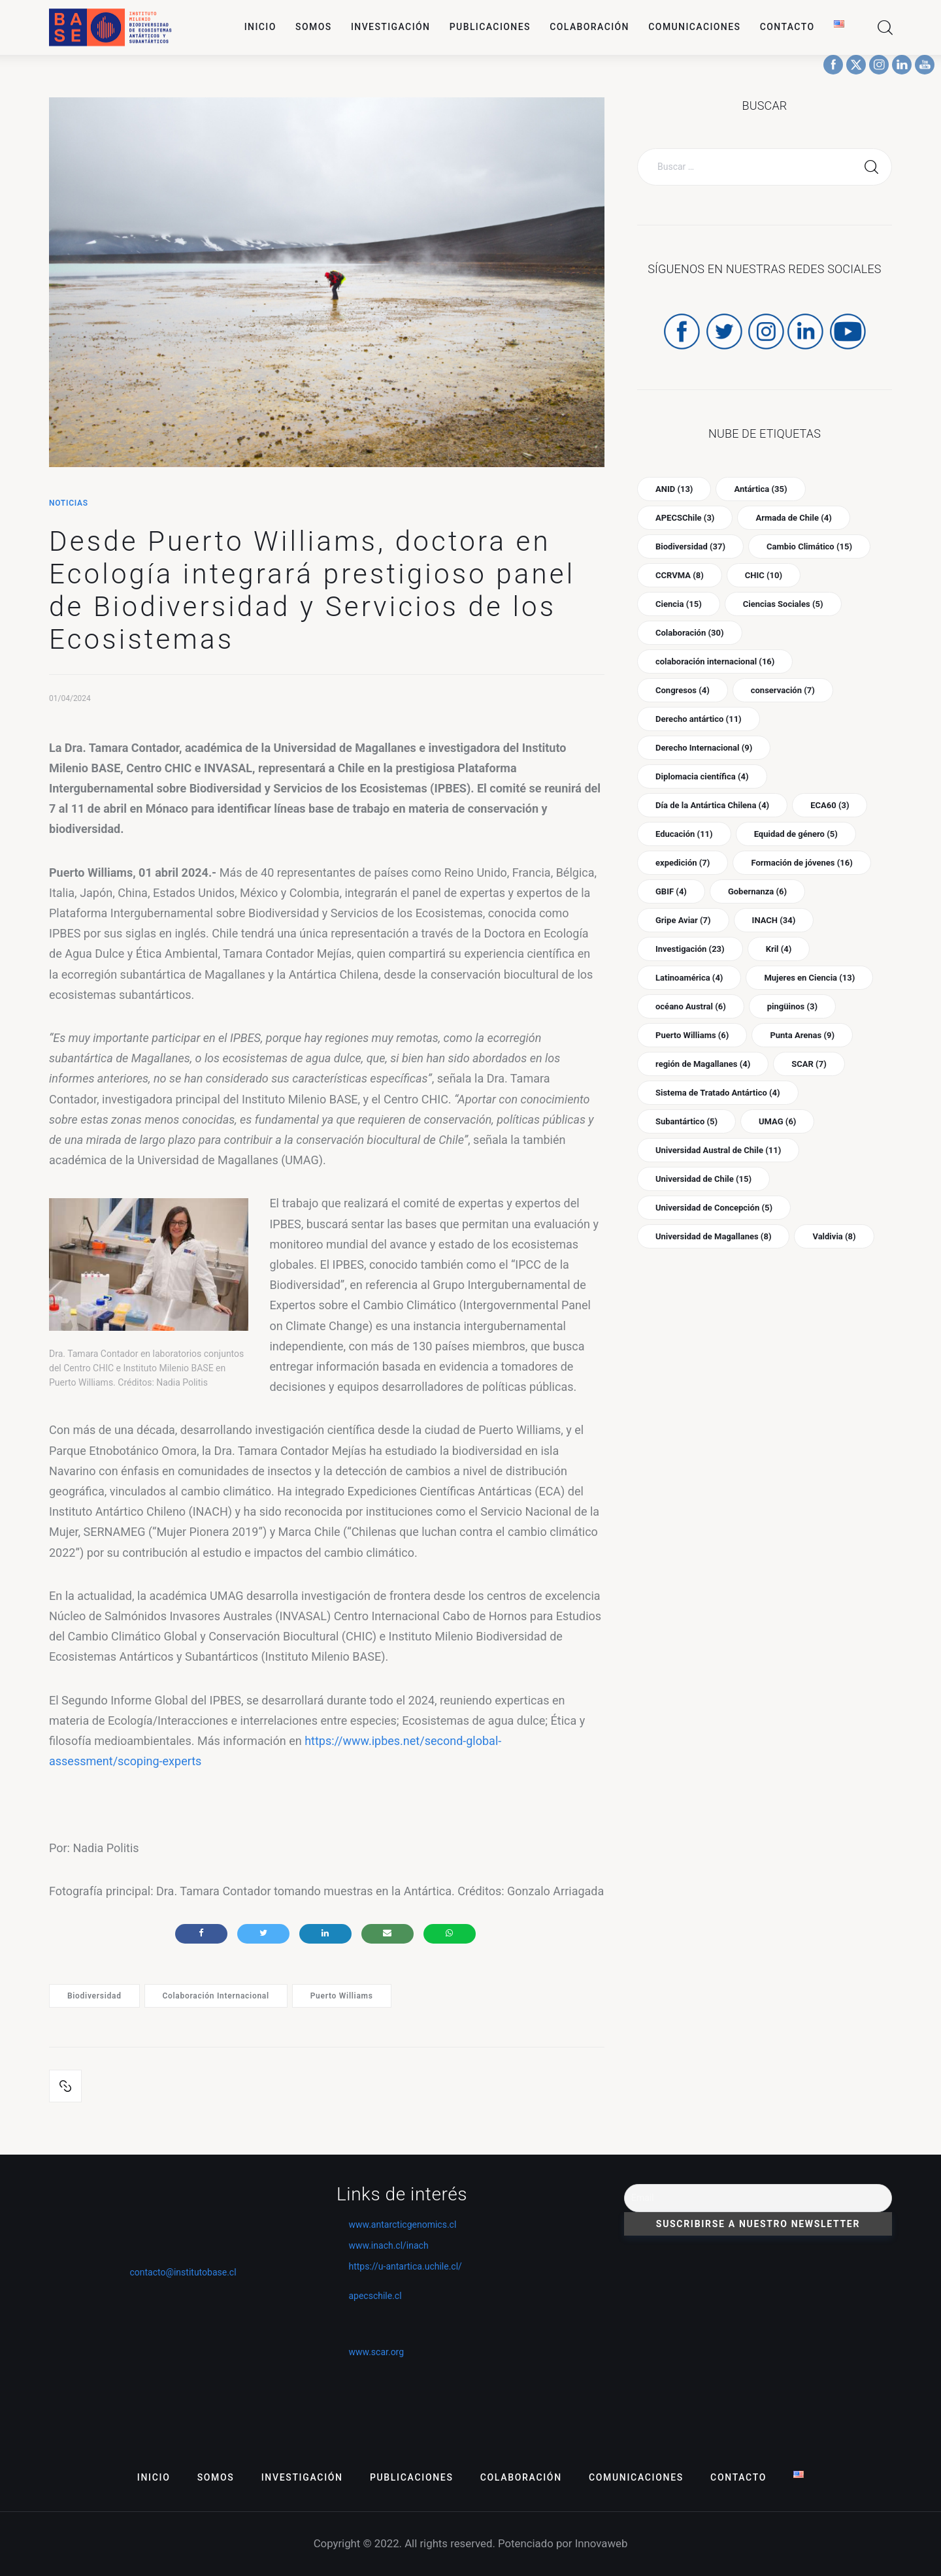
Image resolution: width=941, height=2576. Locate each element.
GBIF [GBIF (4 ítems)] (671, 891)
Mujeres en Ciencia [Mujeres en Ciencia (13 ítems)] (809, 978)
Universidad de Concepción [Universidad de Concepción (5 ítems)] (713, 1208)
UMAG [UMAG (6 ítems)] (777, 1121)
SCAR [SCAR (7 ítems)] (808, 1064)
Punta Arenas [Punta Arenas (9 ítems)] (802, 1035)
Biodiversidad (94, 1995)
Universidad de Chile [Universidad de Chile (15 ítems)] (703, 1179)
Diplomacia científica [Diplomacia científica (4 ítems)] (702, 776)
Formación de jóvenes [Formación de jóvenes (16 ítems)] (801, 863)
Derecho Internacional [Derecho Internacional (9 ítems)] (703, 748)
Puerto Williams (341, 1995)
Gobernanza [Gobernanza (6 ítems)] (757, 891)
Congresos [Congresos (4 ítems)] (682, 690)
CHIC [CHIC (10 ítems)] (763, 575)
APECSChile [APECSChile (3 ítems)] (684, 518)
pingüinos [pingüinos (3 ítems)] (792, 1006)
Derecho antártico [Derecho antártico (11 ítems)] (698, 719)
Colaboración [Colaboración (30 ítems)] (689, 633)
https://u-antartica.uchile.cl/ (399, 2266)
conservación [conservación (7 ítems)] (783, 690)
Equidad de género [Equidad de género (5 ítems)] (796, 834)
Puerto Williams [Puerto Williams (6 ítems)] (692, 1035)
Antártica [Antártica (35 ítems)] (760, 489)
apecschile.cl (369, 2296)
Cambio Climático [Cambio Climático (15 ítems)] (809, 546)
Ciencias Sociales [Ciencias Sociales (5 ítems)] (783, 604)
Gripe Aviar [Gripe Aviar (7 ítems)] (683, 920)
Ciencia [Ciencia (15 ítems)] (678, 604)
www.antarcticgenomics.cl (402, 2224)
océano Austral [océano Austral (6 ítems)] (690, 1006)
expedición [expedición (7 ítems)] (682, 863)
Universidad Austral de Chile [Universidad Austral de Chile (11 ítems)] (718, 1150)
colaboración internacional (215, 1995)
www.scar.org (370, 2352)
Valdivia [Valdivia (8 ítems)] (833, 1236)
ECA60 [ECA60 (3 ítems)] (829, 805)
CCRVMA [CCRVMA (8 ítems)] (679, 575)
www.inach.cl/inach (388, 2245)
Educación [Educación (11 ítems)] (684, 834)
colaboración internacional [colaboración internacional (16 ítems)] (714, 661)
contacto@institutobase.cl (182, 2272)
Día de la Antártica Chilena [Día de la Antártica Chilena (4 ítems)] (712, 805)
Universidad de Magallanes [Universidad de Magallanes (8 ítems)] (713, 1236)
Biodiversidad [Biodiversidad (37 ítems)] (690, 546)
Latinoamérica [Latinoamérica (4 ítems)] (689, 978)
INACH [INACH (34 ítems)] (774, 920)
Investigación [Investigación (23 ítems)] (690, 949)
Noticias (68, 503)
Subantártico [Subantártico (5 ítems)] (686, 1121)
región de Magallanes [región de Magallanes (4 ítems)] (702, 1064)
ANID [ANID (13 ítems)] (674, 489)
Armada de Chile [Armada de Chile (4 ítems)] (793, 518)
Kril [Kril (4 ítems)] (779, 949)
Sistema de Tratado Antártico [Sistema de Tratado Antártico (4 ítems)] (717, 1093)
